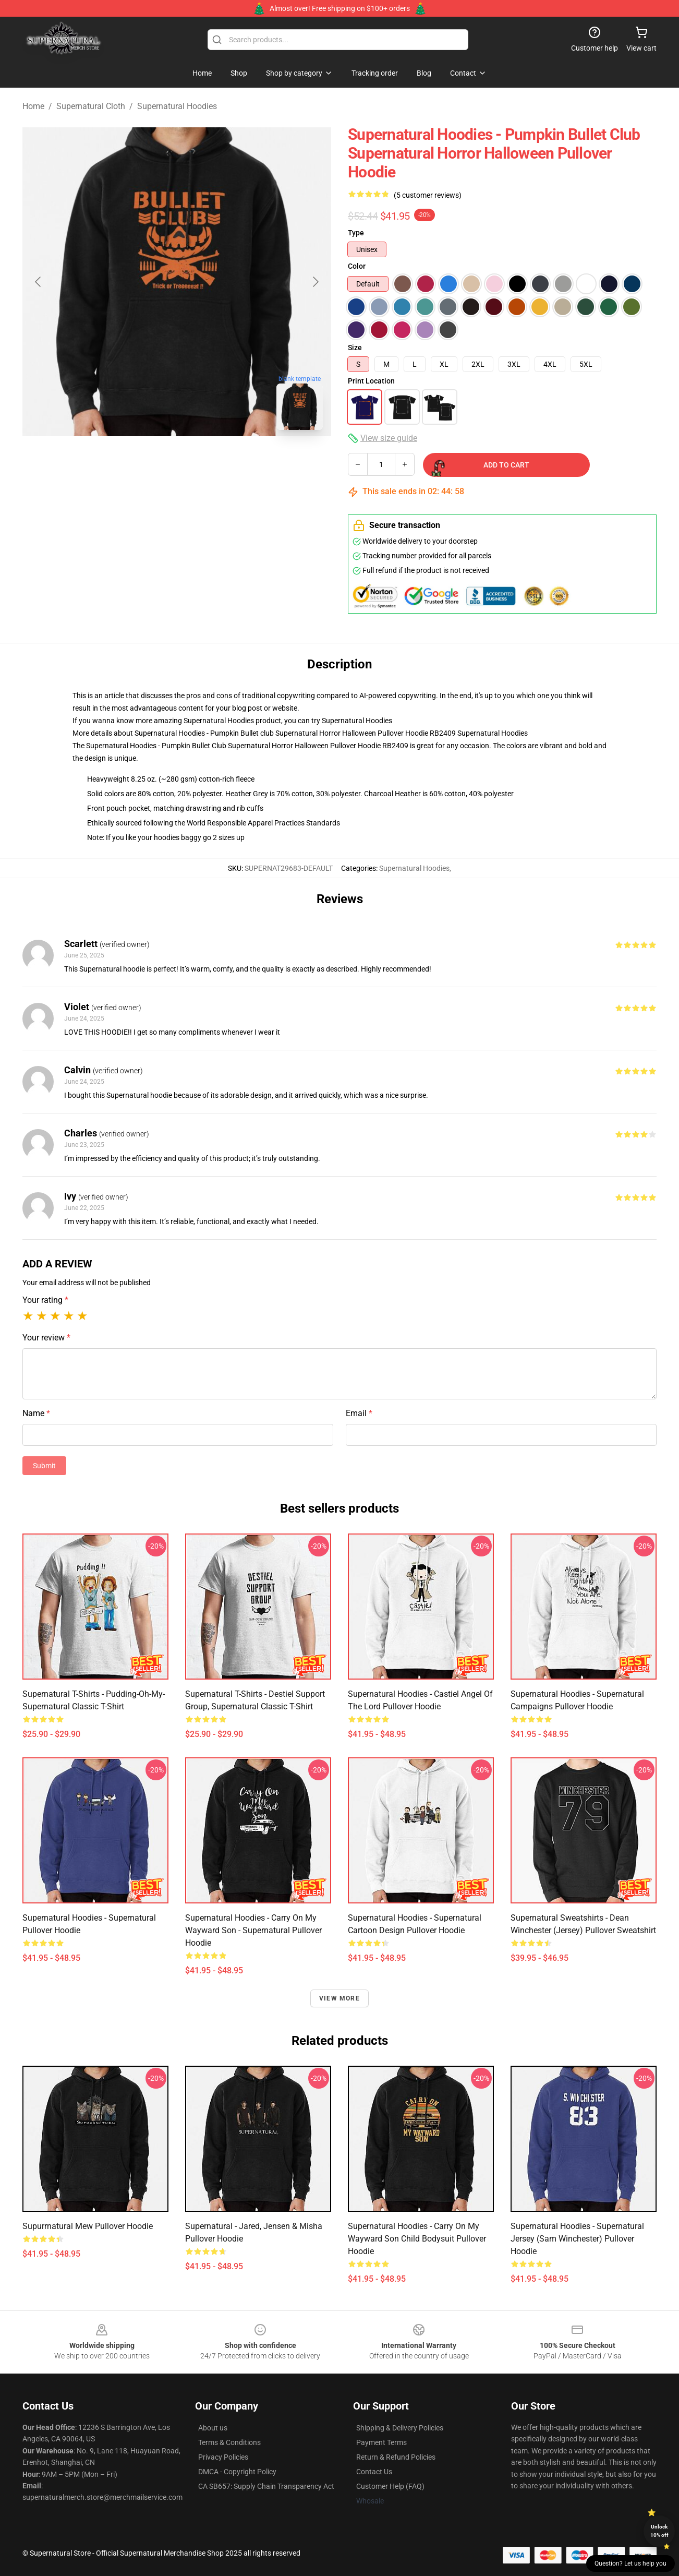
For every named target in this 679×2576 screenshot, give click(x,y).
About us (212, 2428)
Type (356, 233)
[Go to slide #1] (123, 461)
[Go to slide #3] (231, 461)
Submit (44, 1465)
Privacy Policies (223, 2457)
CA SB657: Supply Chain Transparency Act (266, 2486)
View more (339, 1998)
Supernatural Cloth (90, 106)
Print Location (371, 381)
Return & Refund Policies (395, 2457)
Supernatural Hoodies (177, 106)
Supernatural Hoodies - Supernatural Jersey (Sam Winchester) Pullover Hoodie (577, 2238)
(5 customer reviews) (428, 195)
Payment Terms (381, 2442)
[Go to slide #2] (177, 461)
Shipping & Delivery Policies (399, 2428)
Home (33, 106)
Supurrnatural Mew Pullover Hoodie (87, 2226)
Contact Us (374, 2471)
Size (355, 347)
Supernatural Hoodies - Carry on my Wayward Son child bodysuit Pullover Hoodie (417, 2238)
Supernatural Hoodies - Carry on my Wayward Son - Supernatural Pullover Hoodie (253, 1930)
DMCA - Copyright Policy (237, 2471)
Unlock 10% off (659, 2531)
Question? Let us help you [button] (630, 2563)
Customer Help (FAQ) (390, 2486)
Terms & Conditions (229, 2442)
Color (357, 266)
